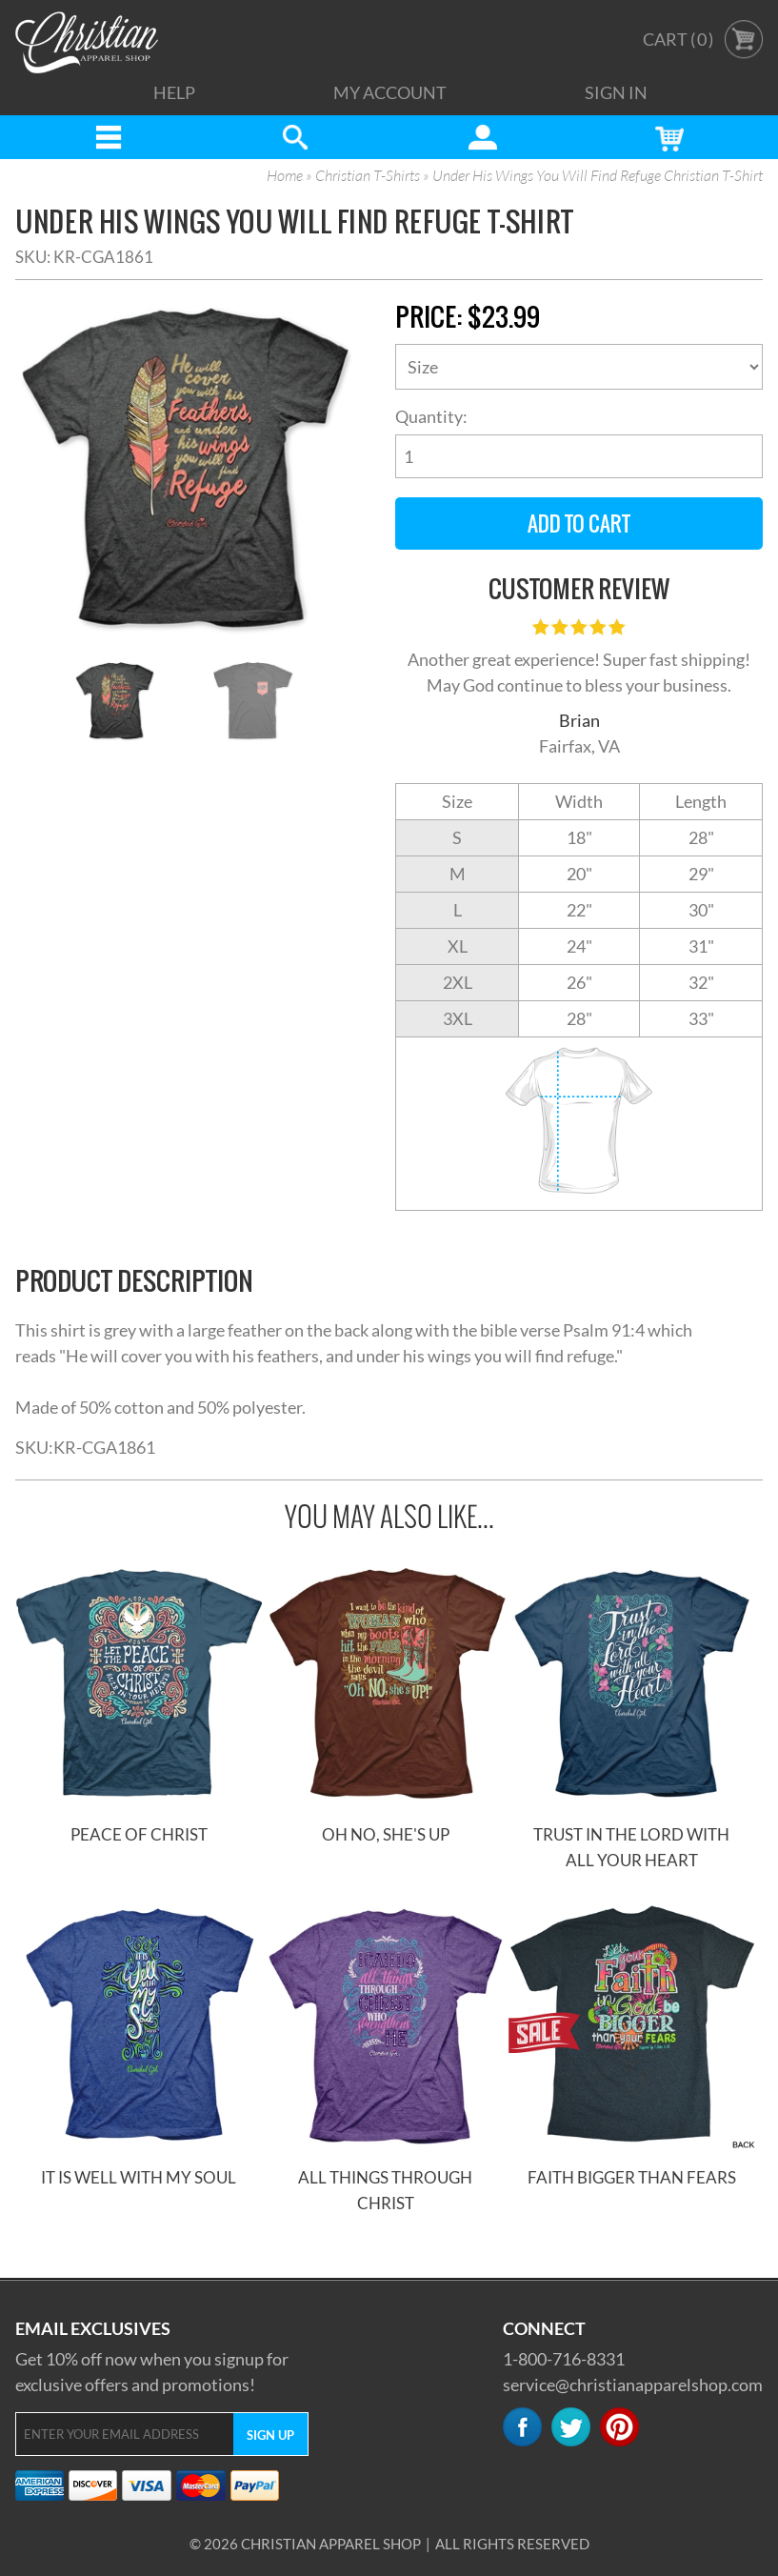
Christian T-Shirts (367, 176)
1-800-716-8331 (564, 2358)
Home (285, 176)
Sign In (616, 92)
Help (174, 92)
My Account (390, 92)
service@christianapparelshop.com (633, 2384)
